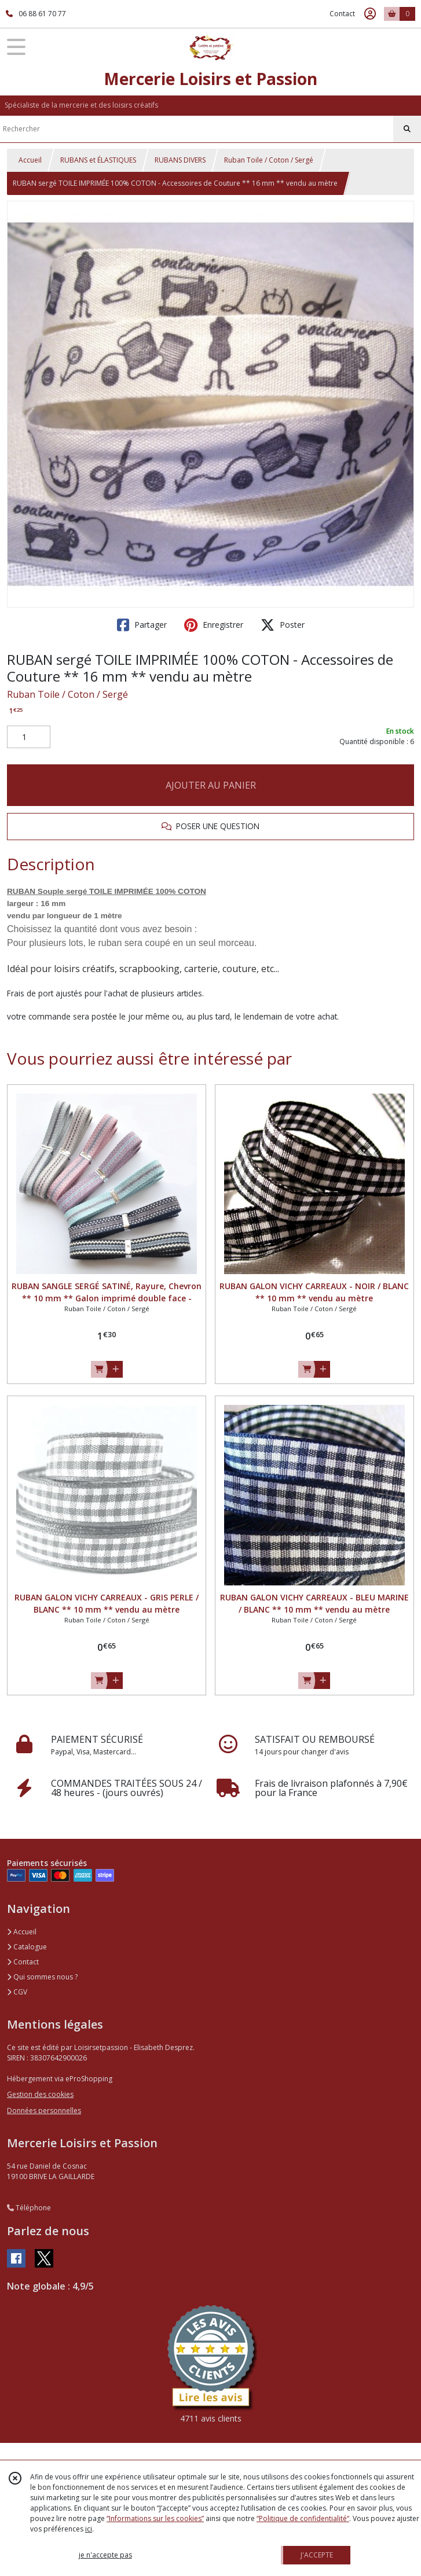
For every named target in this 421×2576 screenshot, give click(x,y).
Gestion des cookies (40, 2094)
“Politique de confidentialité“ (303, 2518)
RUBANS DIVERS (180, 160)
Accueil (30, 160)
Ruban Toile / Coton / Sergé (268, 160)
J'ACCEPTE (317, 2555)
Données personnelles (44, 2110)
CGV (17, 1992)
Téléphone (29, 2208)
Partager (142, 625)
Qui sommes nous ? (42, 1977)
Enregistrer (213, 625)
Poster (283, 625)
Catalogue (27, 1947)
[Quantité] (28, 737)
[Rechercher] (407, 129)
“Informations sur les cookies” (155, 2518)
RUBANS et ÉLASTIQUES (98, 160)
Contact (342, 14)
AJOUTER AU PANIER (211, 785)
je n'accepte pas (105, 2555)
